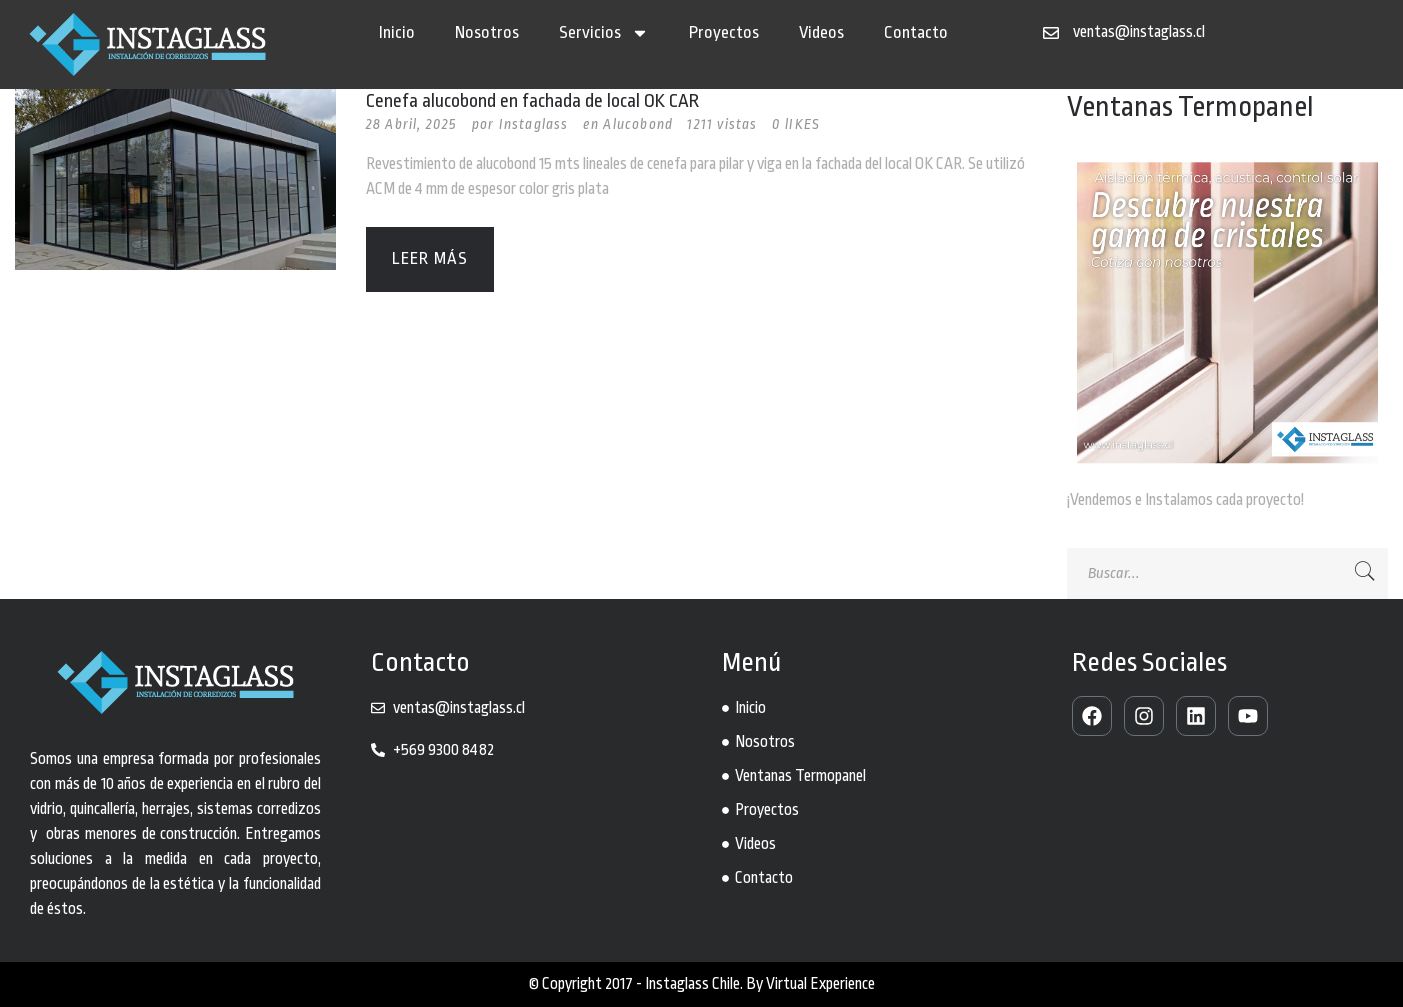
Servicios (604, 33)
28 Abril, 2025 (412, 124)
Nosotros (487, 32)
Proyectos (724, 32)
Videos (821, 32)
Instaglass (534, 124)
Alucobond (638, 124)
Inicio (397, 32)
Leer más (430, 258)
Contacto (916, 32)
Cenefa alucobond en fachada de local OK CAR (532, 101)
